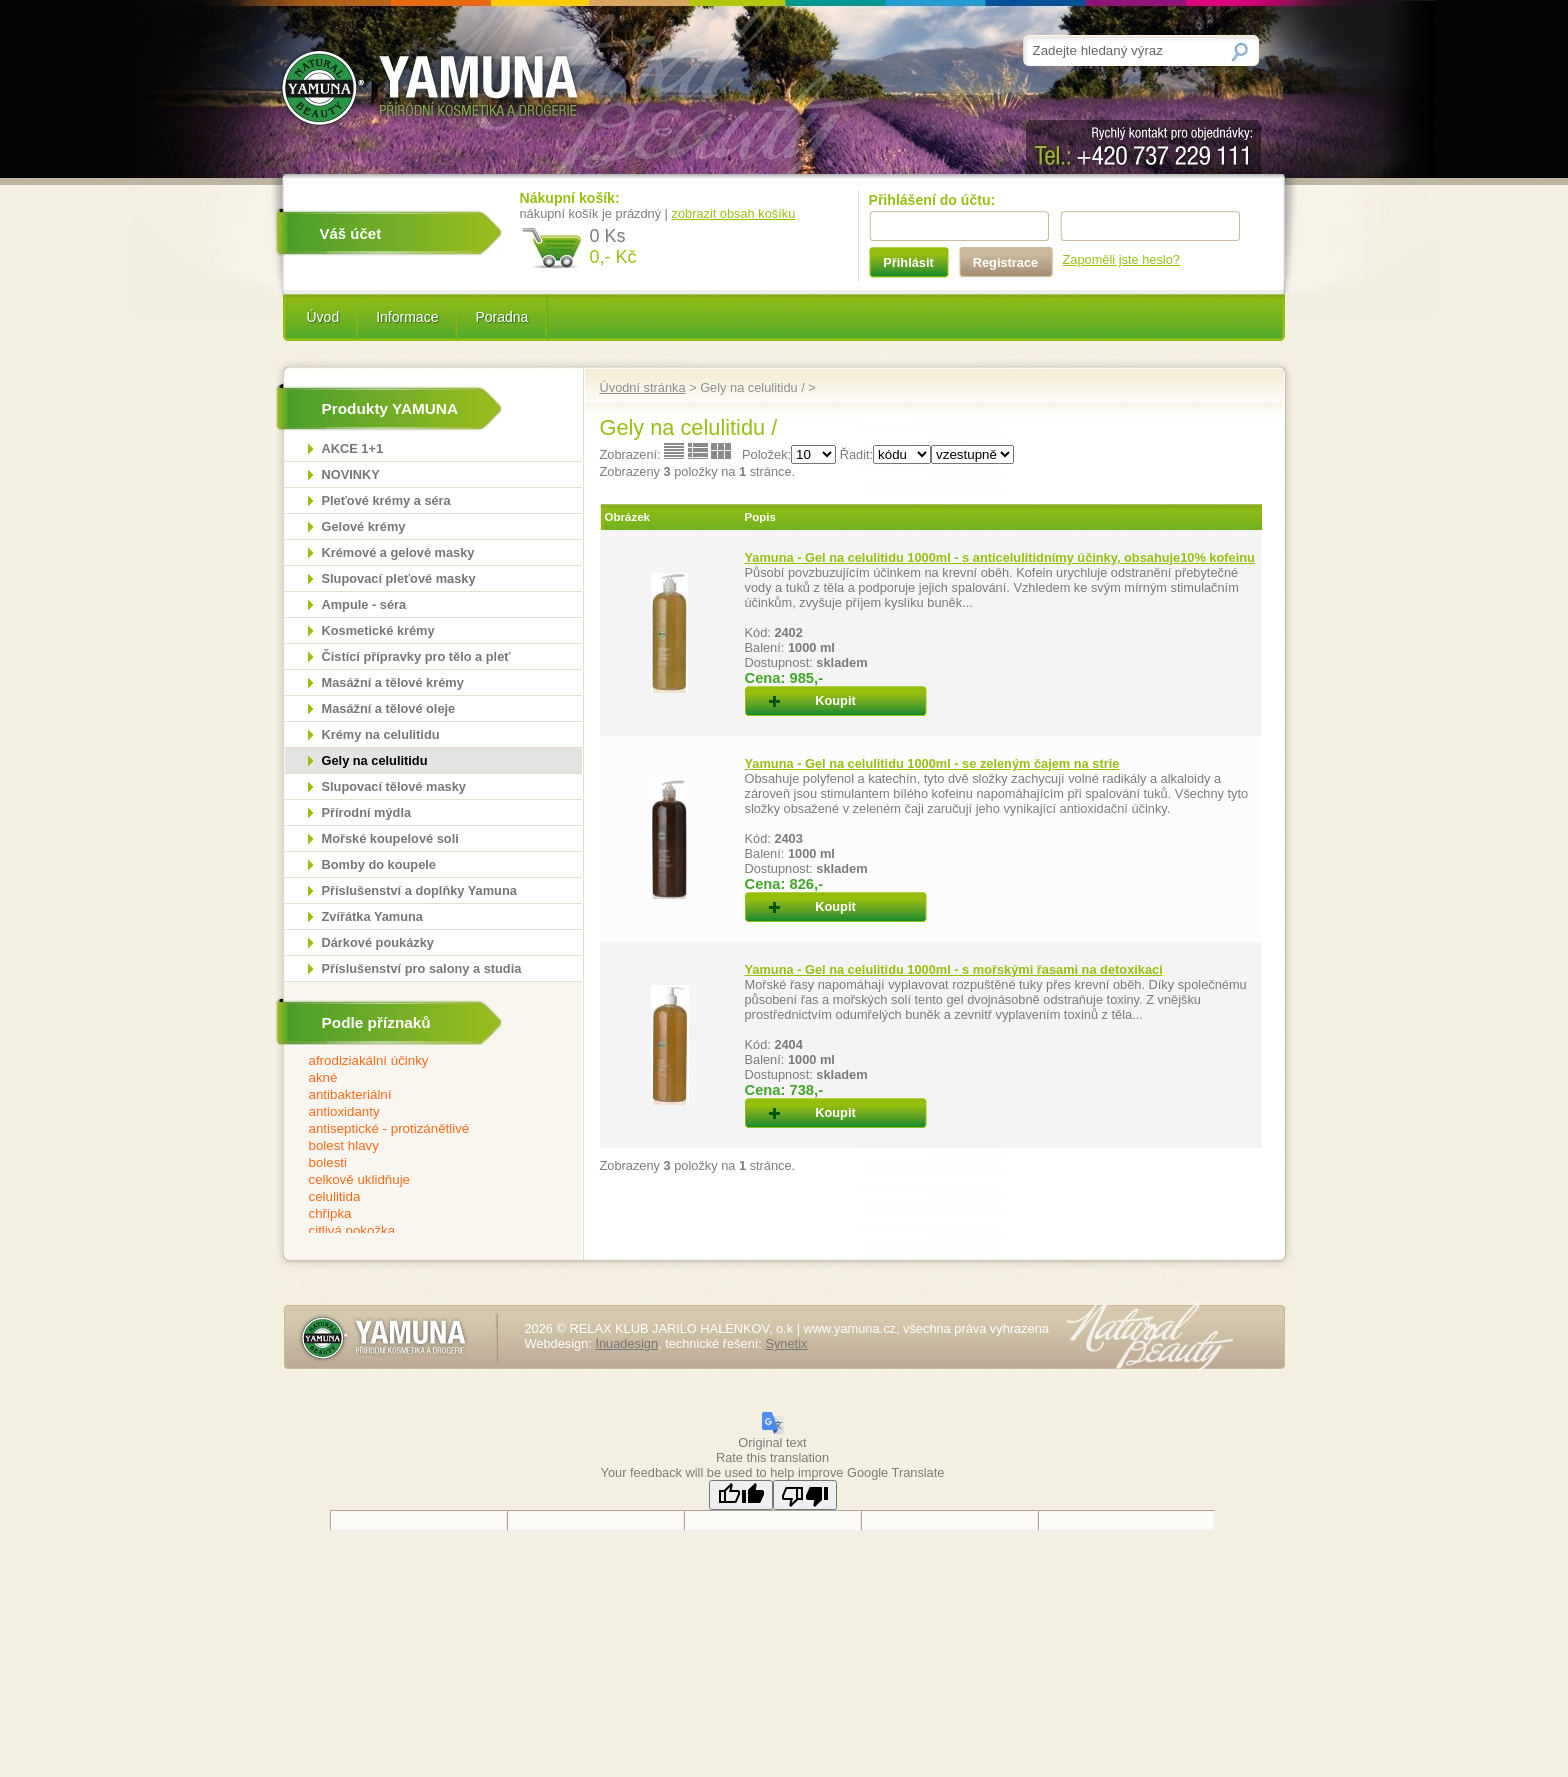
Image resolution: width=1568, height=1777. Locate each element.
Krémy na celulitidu (381, 734)
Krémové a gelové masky (398, 552)
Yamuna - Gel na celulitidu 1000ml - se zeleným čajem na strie (932, 763)
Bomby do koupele (379, 864)
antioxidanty (420, 1112)
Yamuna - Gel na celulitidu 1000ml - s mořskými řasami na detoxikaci (954, 969)
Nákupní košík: (570, 198)
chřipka (420, 1214)
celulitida (420, 1197)
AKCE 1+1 (353, 448)
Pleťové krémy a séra (386, 500)
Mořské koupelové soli (390, 838)
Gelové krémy (364, 526)
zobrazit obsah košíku (734, 213)
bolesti (420, 1163)
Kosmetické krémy (378, 630)
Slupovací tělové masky (394, 786)
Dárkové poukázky (378, 942)
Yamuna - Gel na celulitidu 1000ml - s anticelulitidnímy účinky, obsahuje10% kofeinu (1000, 557)
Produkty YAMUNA (390, 408)
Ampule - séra (364, 604)
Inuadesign (626, 1343)
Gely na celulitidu (375, 760)
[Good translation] (741, 1495)
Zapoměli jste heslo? (1121, 259)
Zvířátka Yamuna (372, 916)
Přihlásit (908, 262)
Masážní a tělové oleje (389, 708)
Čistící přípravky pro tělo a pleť (416, 656)
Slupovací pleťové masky (399, 578)
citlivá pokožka (420, 1231)
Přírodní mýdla (367, 812)
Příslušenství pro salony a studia (422, 968)
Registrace (1005, 262)
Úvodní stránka (643, 387)
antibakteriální (420, 1095)
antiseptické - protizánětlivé (420, 1129)
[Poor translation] (805, 1495)
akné (420, 1078)
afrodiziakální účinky (420, 1061)
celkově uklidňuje (420, 1180)
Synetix (786, 1343)
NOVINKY (351, 474)
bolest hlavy (420, 1146)
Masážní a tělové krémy (393, 682)
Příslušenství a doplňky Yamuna (419, 890)
